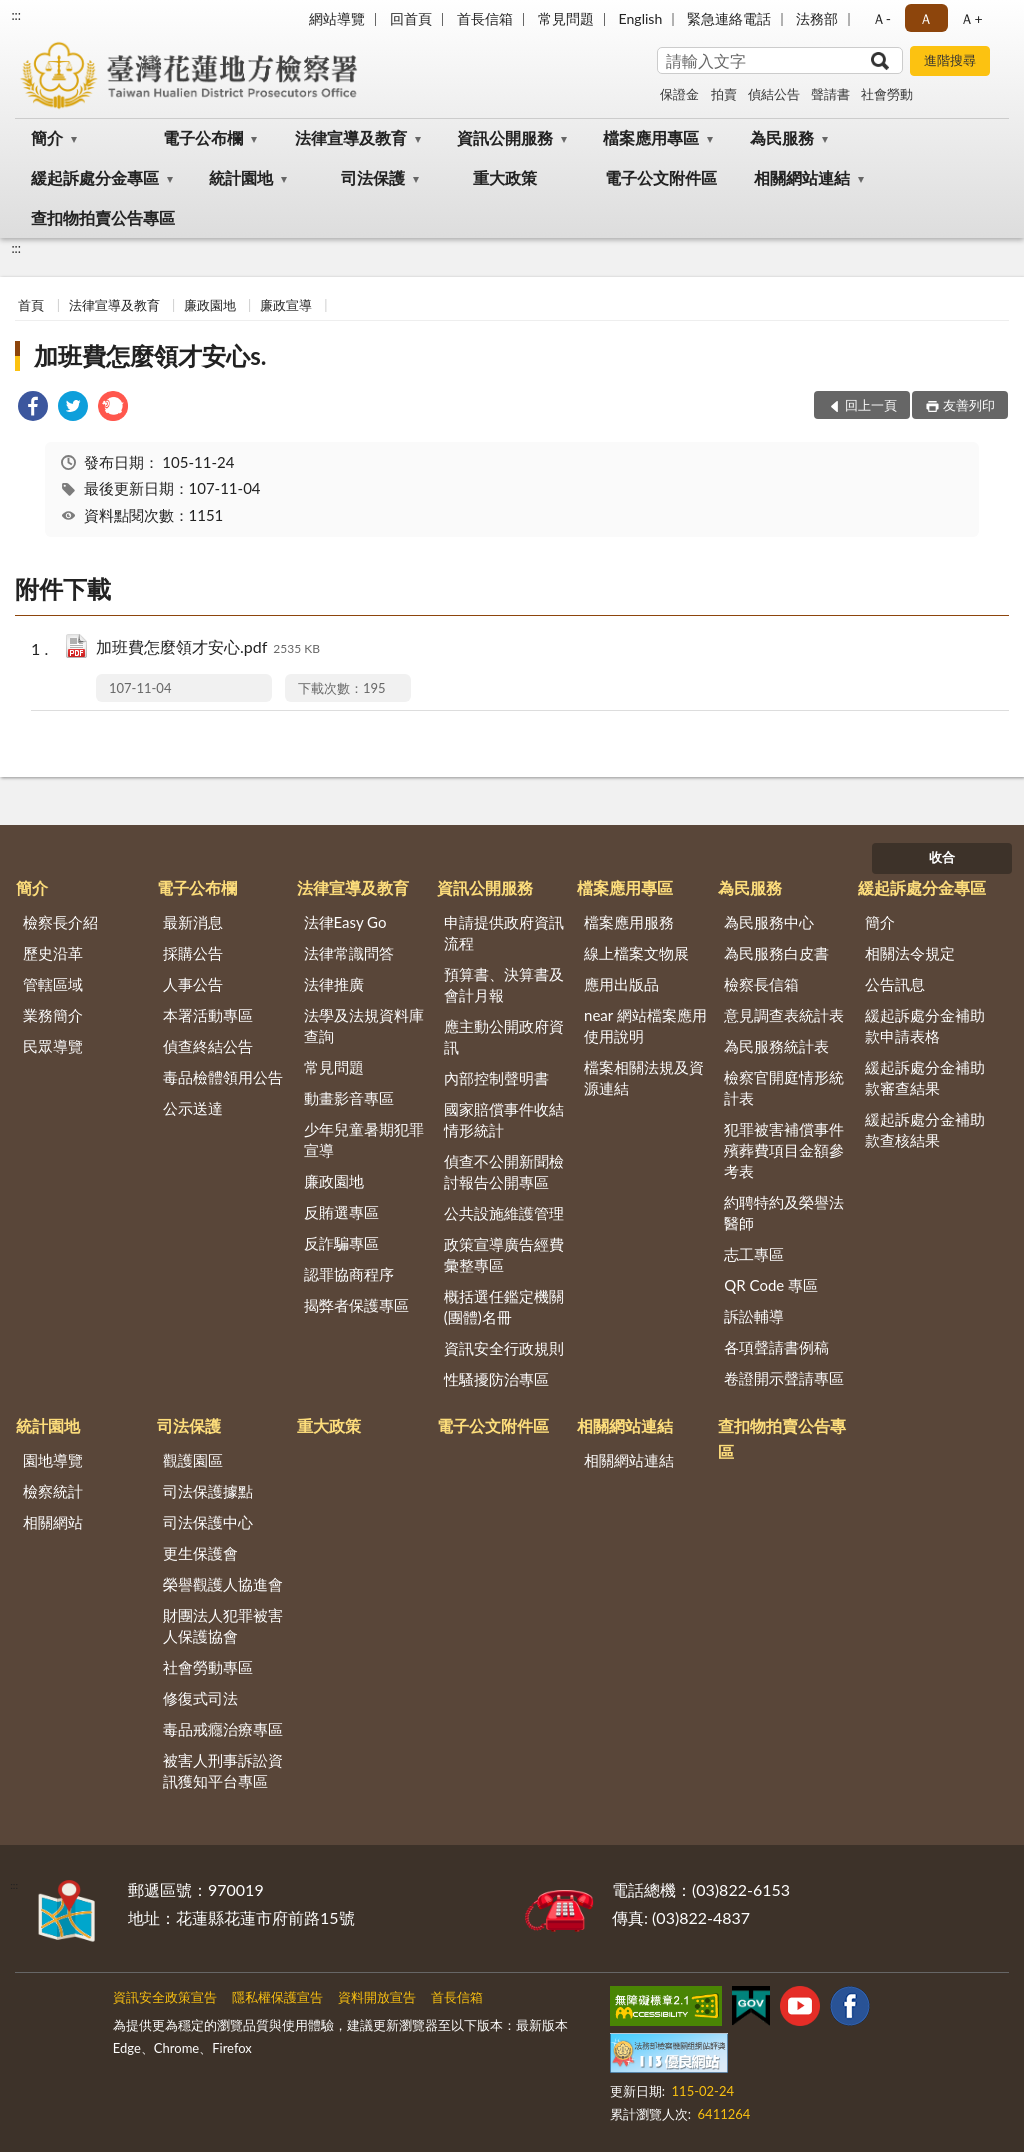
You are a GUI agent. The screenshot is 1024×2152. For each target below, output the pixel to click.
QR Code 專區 (771, 1285)
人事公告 (193, 984)
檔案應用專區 (651, 137)
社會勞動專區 (208, 1667)
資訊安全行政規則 (504, 1348)
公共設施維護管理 (504, 1213)
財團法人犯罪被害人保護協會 (223, 1625)
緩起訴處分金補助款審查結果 (925, 1077)
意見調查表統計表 (784, 1015)
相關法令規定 (910, 953)
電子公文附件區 (661, 177)
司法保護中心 (208, 1522)
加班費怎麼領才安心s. (150, 355)
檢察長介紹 (60, 922)
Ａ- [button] (881, 18)
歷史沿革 (53, 953)
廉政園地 (210, 305)
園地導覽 (53, 1460)
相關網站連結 (802, 177)
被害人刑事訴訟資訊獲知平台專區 (223, 1770)
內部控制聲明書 (496, 1078)
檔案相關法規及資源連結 (644, 1077)
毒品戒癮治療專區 (223, 1729)
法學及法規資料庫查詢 (364, 1025)
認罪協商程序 (349, 1274)
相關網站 (53, 1522)
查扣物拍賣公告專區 (103, 217)
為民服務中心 (769, 922)
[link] (33, 408)
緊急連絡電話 (729, 18)
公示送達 (193, 1108)
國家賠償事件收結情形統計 (504, 1119)
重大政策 (505, 177)
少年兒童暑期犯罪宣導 (364, 1139)
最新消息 (193, 922)
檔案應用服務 (629, 922)
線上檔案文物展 (636, 953)
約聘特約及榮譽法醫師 (784, 1212)
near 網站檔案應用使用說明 (645, 1025)
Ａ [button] (926, 18)
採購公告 (193, 953)
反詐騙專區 (341, 1243)
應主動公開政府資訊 (504, 1036)
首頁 (31, 305)
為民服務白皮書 (776, 953)
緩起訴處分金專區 (95, 177)
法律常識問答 (349, 953)
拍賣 (724, 94)
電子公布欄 (203, 137)
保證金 (679, 94)
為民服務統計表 (776, 1046)
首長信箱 (485, 18)
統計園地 (241, 177)
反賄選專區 (341, 1212)
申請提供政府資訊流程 (504, 932)
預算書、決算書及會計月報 (504, 984)
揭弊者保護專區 (356, 1305)
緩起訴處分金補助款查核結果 (925, 1129)
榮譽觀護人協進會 (223, 1584)
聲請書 (830, 94)
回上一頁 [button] (871, 405)
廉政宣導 (286, 305)
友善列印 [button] (969, 405)
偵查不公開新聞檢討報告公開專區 (504, 1171)
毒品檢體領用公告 (223, 1077)
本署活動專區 (208, 1015)
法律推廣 (334, 984)
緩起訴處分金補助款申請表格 (925, 1025)
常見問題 (566, 18)
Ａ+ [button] (971, 18)
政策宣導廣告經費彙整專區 (504, 1254)
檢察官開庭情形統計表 (784, 1087)
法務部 (817, 18)
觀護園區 (193, 1460)
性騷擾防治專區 (496, 1379)
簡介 (47, 137)
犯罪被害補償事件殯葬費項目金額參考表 (784, 1150)
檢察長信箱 (761, 984)
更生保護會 (200, 1553)
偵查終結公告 (208, 1046)
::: (16, 15)
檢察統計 (53, 1491)
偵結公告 (774, 94)
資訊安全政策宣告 (165, 1997)
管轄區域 (53, 984)
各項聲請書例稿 (776, 1347)
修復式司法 (200, 1698)
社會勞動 (887, 94)
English (641, 18)
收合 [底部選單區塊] (942, 857)
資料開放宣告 (377, 1997)
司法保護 (373, 177)
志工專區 (754, 1254)
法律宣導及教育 (351, 137)
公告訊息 (895, 984)
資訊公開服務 (505, 137)
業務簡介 (53, 1015)
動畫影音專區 (349, 1098)
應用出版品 (621, 984)
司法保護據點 (208, 1491)
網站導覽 (337, 18)
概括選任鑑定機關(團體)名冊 (504, 1306)
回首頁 (411, 18)
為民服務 (782, 137)
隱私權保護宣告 (277, 1997)
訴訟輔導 (754, 1316)
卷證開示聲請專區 (784, 1378)
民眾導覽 (53, 1046)
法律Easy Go (345, 922)
